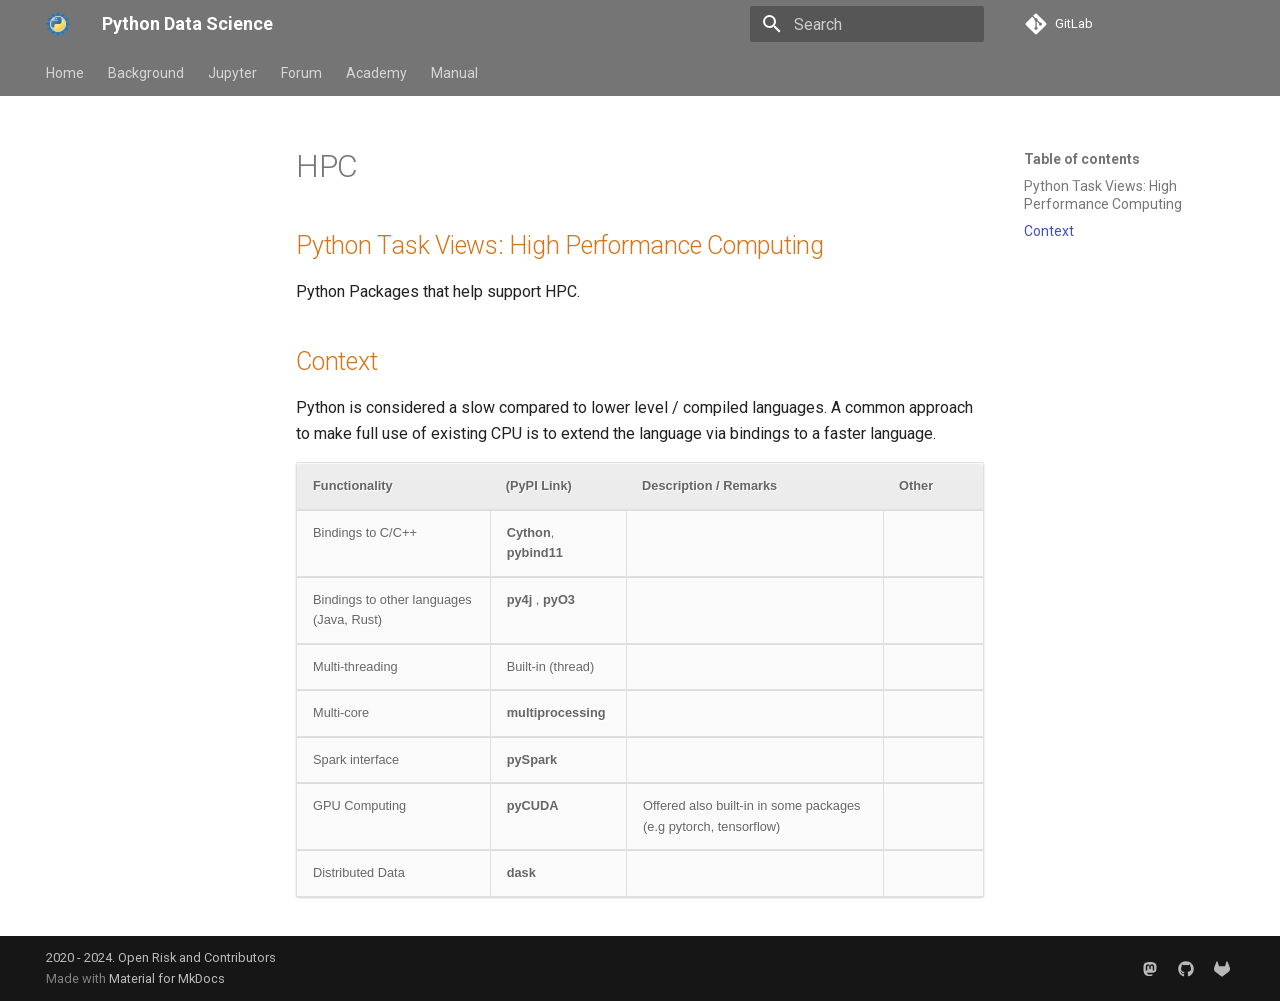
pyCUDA (533, 805)
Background (146, 73)
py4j (520, 599)
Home (65, 73)
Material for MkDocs (167, 978)
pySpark (532, 759)
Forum (301, 73)
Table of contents (1082, 159)
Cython (529, 532)
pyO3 (559, 599)
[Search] (867, 24)
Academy (376, 73)
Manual (454, 73)
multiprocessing (556, 712)
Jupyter (232, 73)
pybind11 (535, 552)
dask (521, 872)
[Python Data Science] (58, 24)
